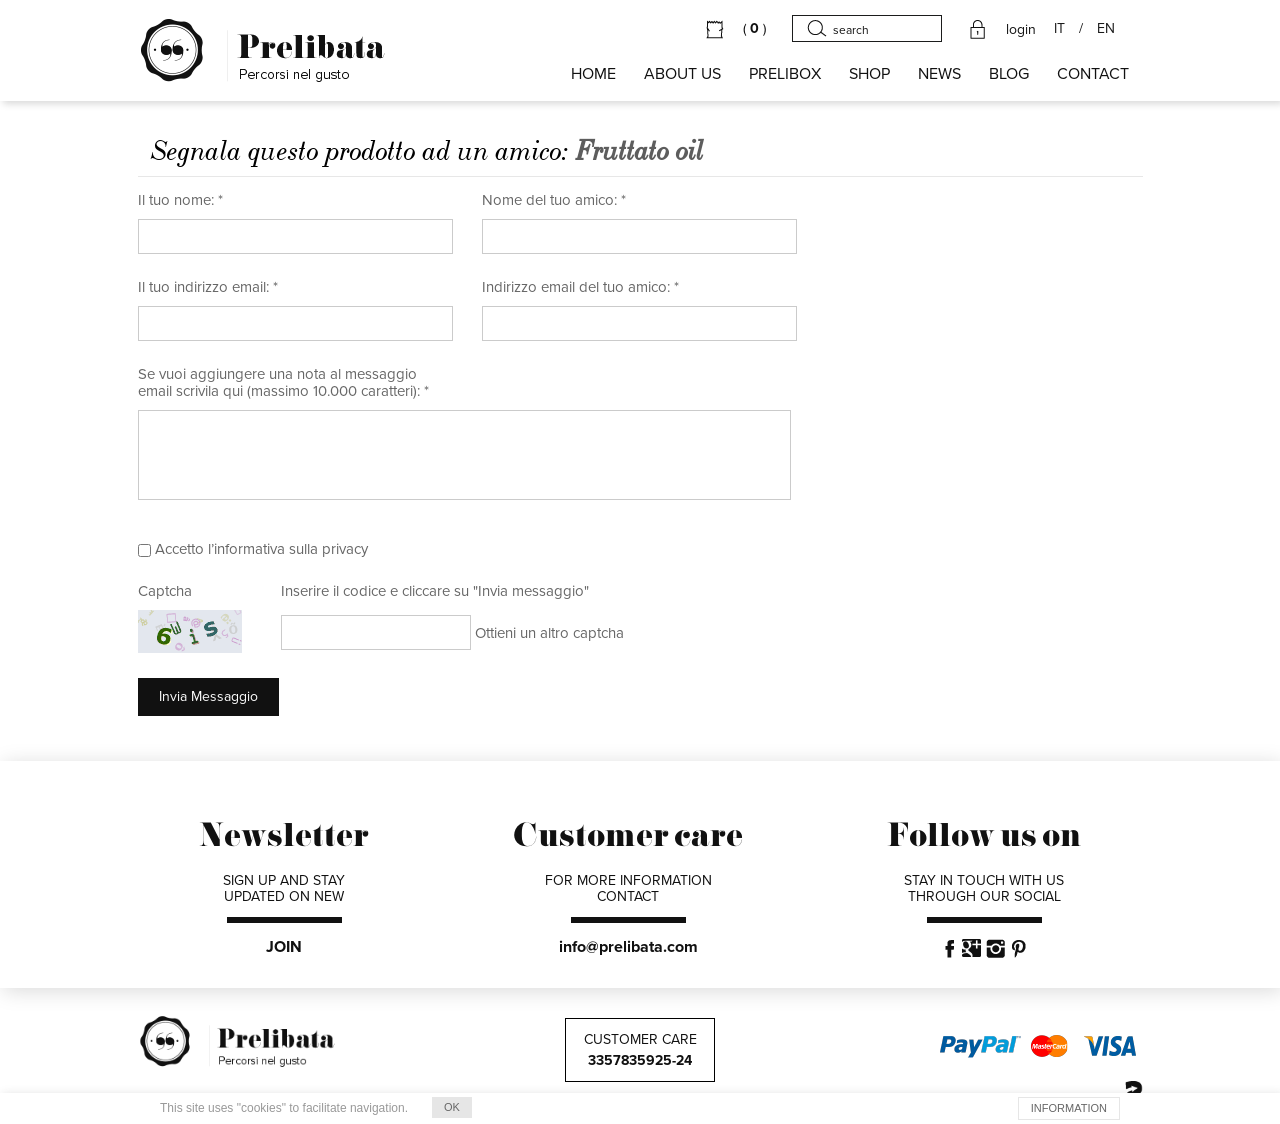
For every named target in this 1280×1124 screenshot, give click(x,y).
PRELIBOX (785, 74)
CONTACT (1093, 74)
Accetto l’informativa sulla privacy (261, 549)
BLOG (1009, 74)
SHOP (869, 74)
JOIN (284, 947)
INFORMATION (1069, 1108)
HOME (593, 74)
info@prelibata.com (628, 947)
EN (1106, 29)
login (1021, 30)
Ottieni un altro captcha (549, 633)
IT (1059, 29)
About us (682, 74)
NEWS (939, 74)
